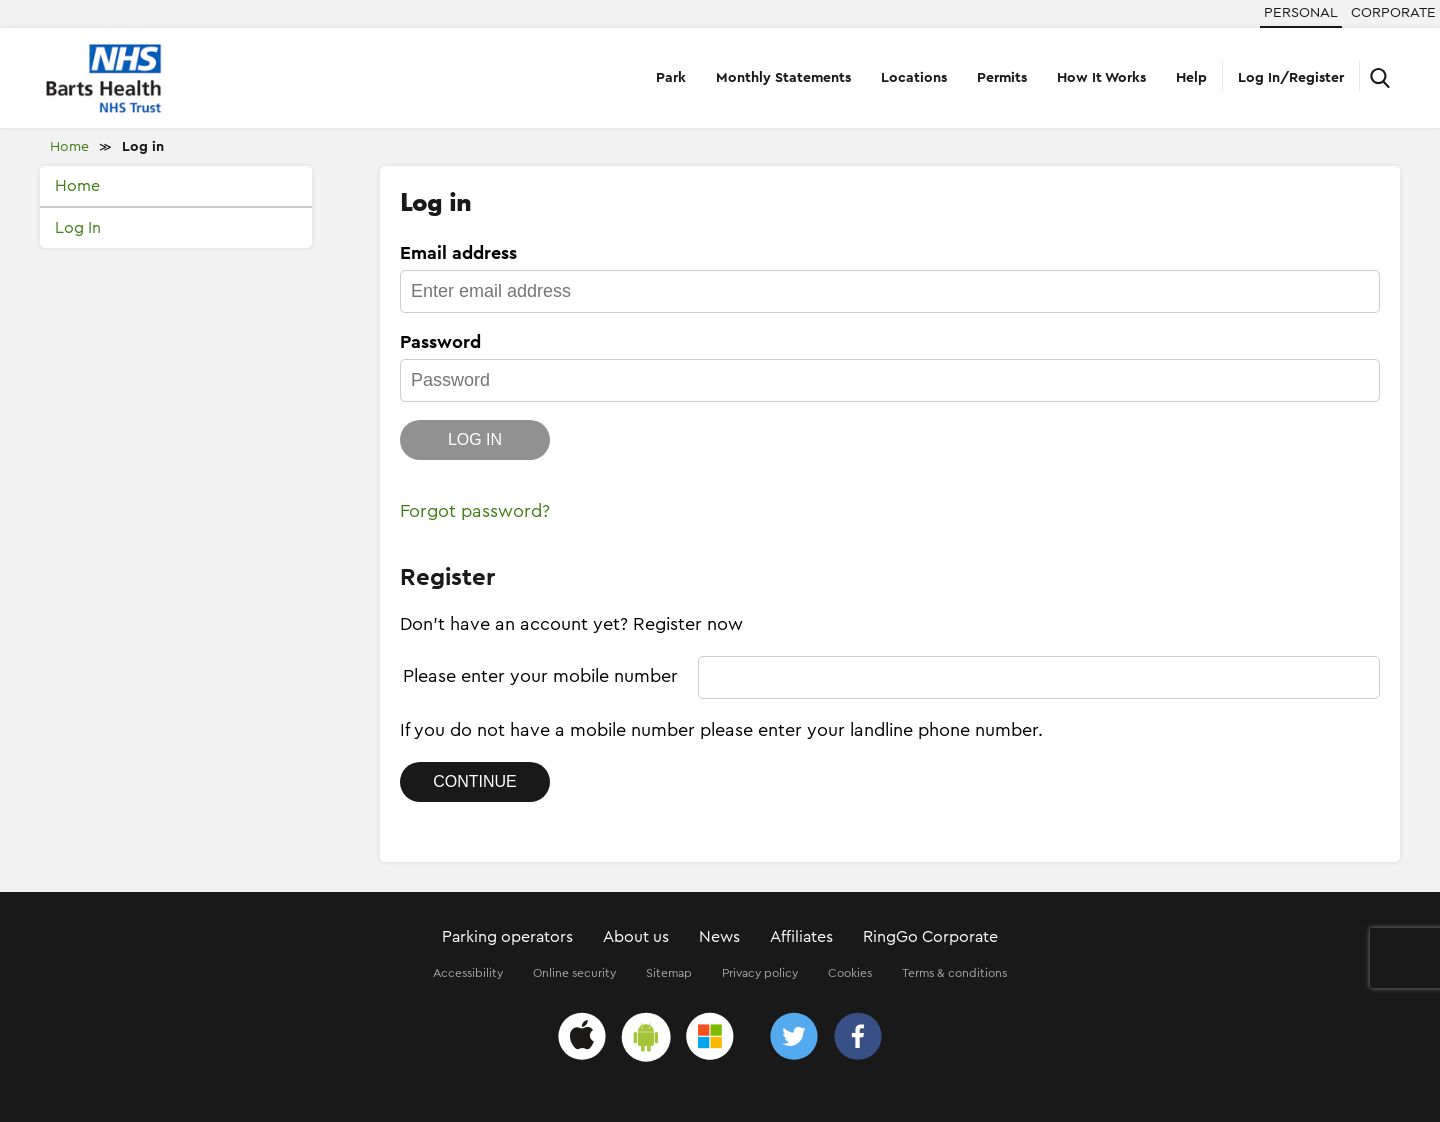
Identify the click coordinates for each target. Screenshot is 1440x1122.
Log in (143, 147)
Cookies (850, 973)
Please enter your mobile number (540, 676)
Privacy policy (760, 973)
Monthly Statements (783, 78)
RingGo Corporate (930, 937)
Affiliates (801, 937)
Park (671, 78)
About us (636, 937)
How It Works (1101, 78)
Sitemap (669, 973)
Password (440, 342)
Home (69, 147)
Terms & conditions (954, 973)
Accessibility (468, 973)
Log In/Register (1291, 78)
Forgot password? (475, 511)
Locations (914, 78)
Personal (1301, 13)
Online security (574, 973)
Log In (78, 228)
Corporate (1393, 13)
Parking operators (507, 937)
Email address (458, 253)
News (719, 937)
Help (1191, 78)
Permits (1002, 78)
